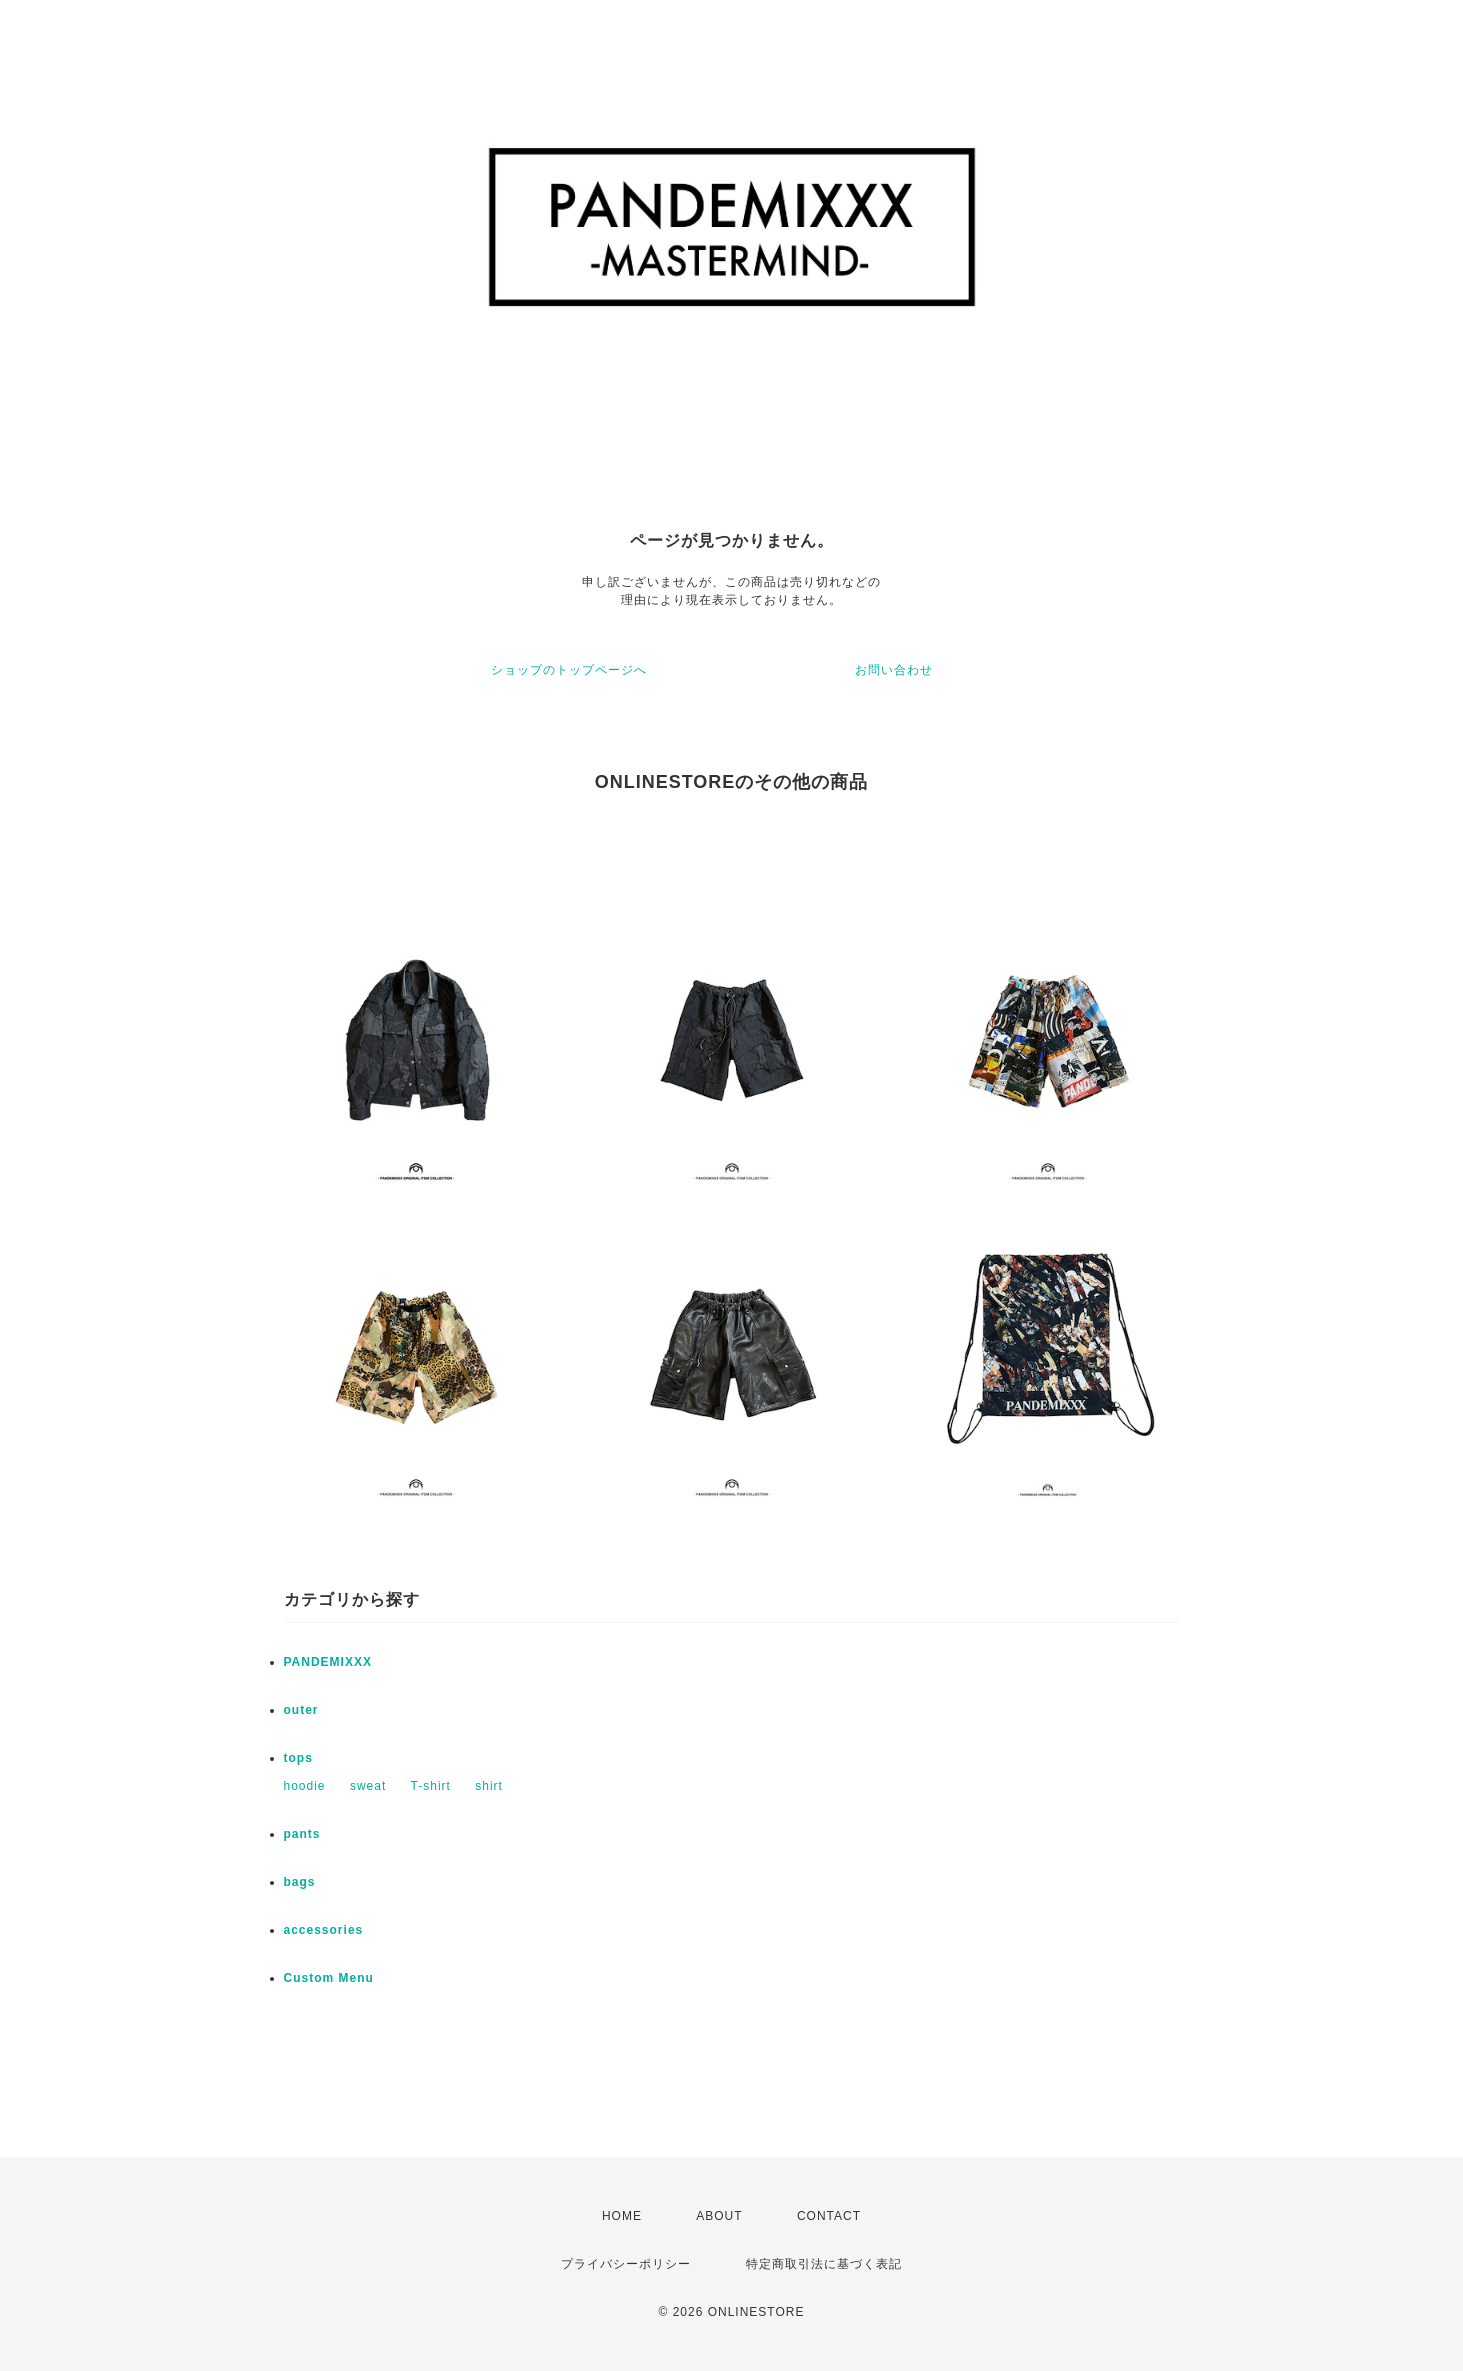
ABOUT (719, 2216)
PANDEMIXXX (328, 1662)
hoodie (305, 1786)
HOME (622, 2216)
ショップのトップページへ (569, 670)
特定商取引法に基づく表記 (824, 2264)
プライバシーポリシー (626, 2264)
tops (298, 1758)
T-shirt (431, 1786)
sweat (368, 1786)
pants (302, 1834)
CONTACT (829, 2216)
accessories (324, 1930)
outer (301, 1710)
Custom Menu (329, 1978)
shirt (489, 1786)
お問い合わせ (894, 670)
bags (300, 1882)
